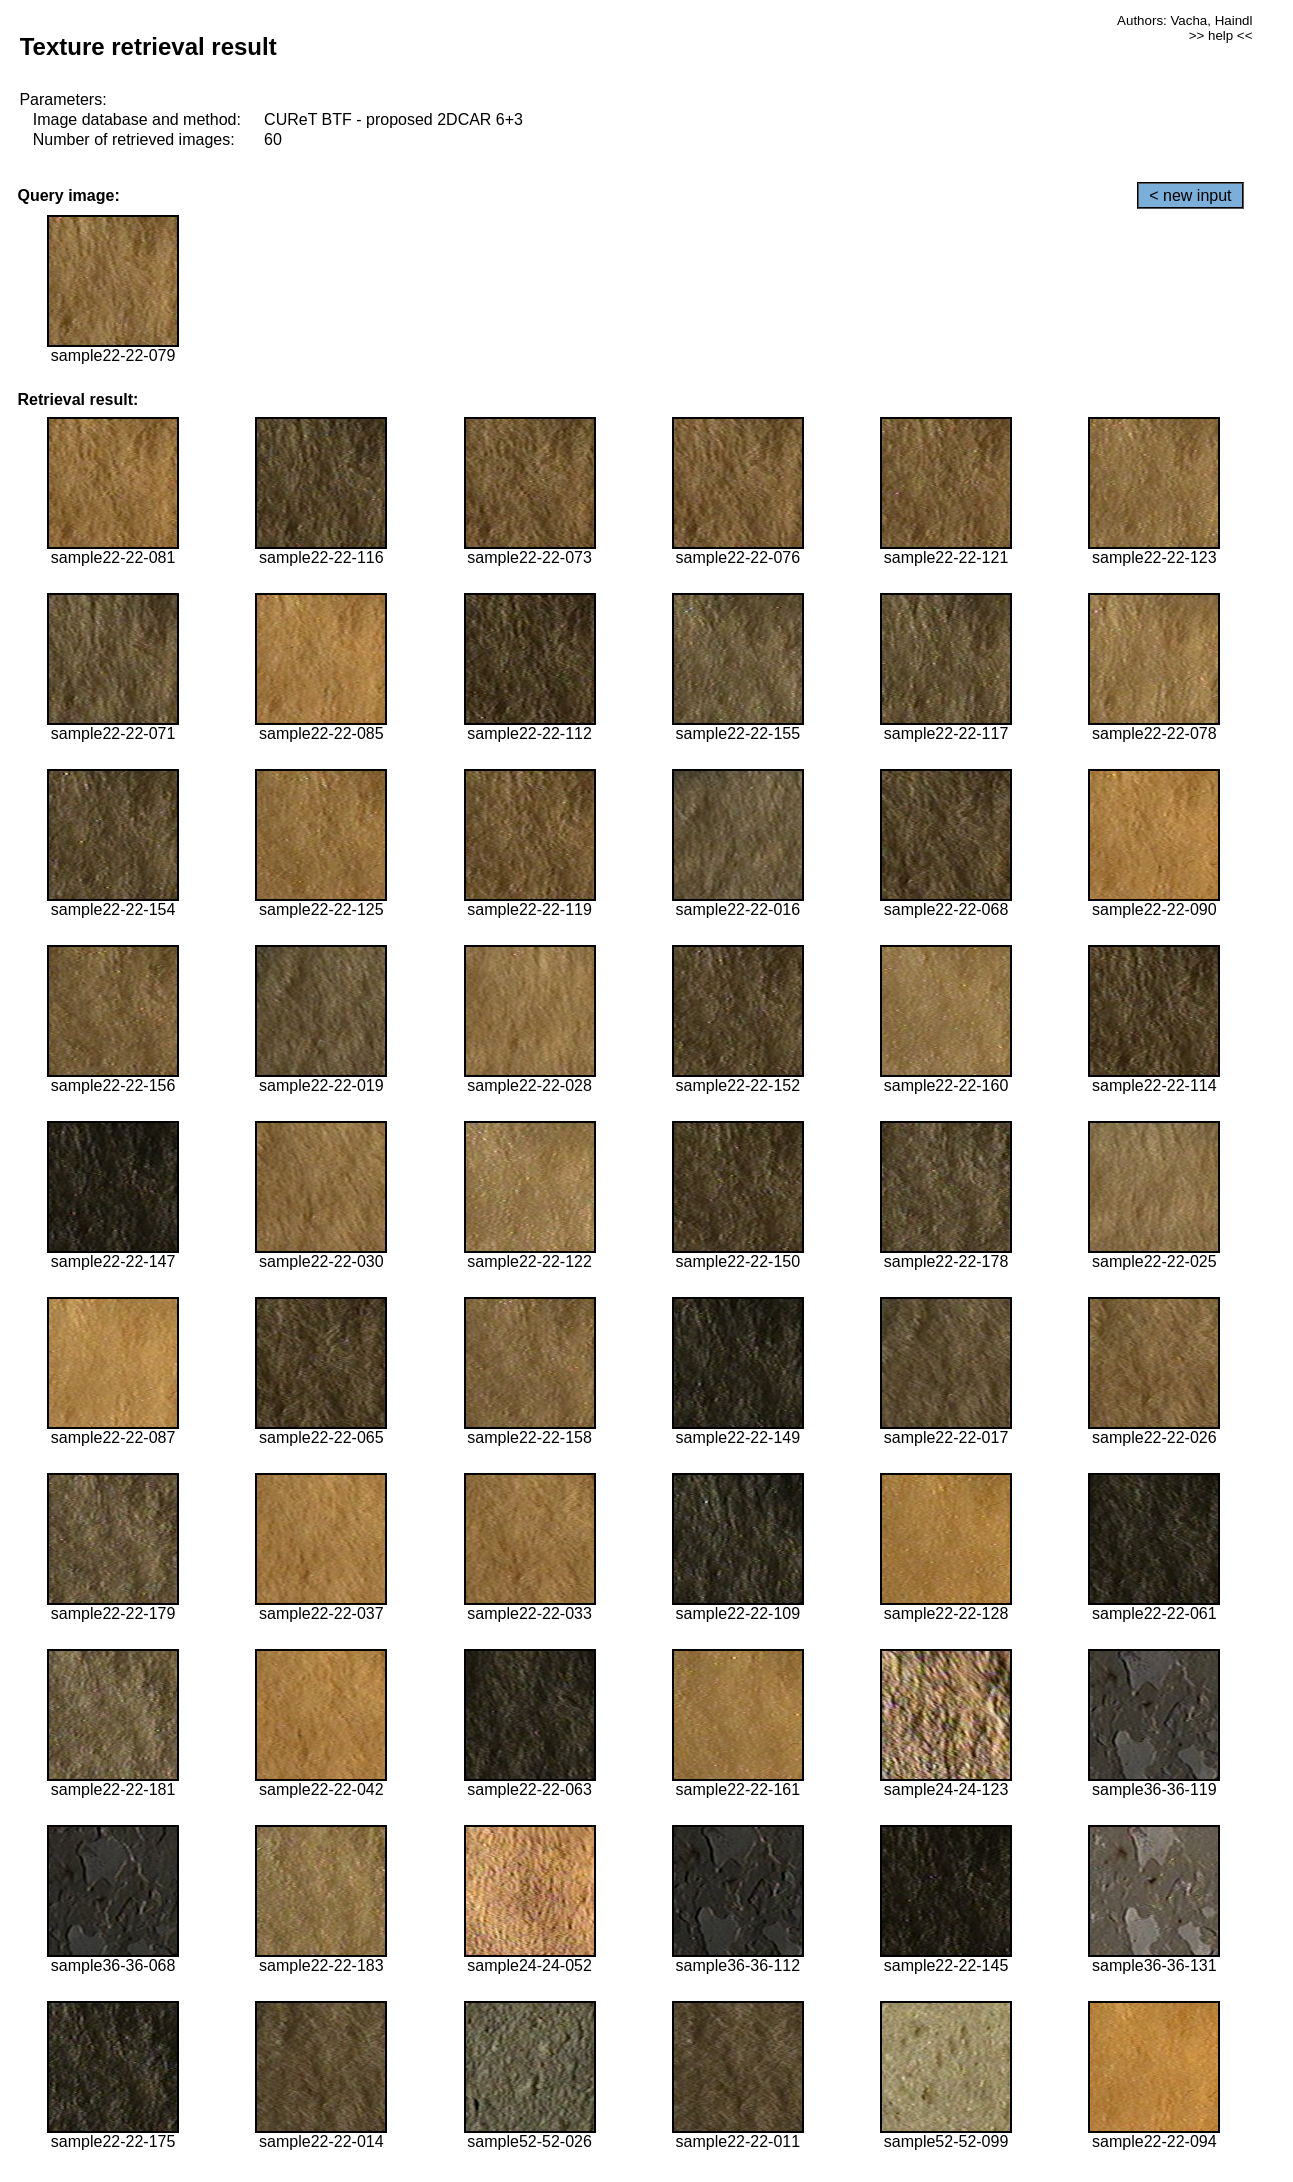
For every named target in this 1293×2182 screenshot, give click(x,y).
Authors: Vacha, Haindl (1184, 20)
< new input (1190, 195)
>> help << (1221, 35)
